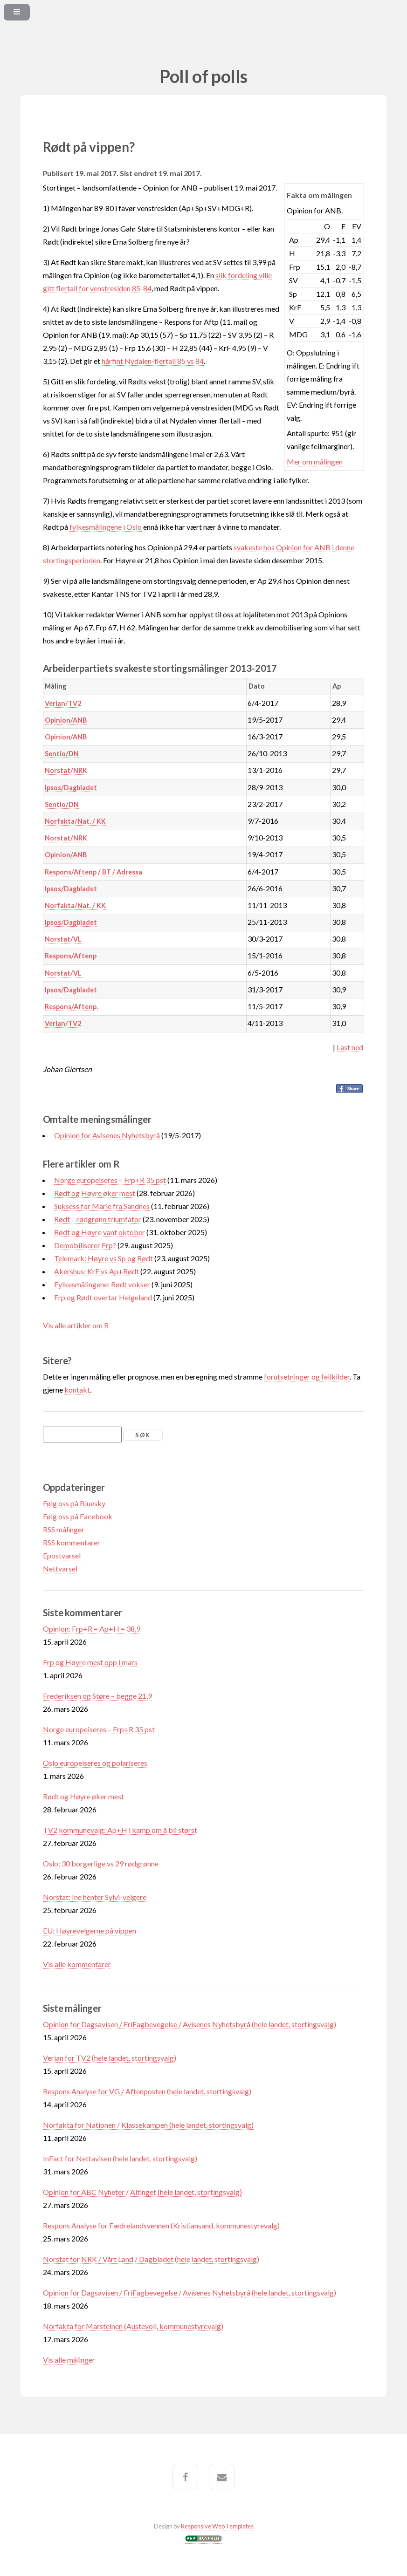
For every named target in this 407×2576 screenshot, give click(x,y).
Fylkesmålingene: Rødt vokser (102, 1284)
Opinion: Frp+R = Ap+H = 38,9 (91, 1628)
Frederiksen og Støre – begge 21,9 (97, 1695)
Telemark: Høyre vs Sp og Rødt (103, 1258)
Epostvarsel (62, 1555)
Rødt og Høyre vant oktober (99, 1232)
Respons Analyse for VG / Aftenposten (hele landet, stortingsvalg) (147, 2091)
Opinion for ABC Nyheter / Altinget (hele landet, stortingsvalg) (142, 2191)
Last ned (350, 1047)
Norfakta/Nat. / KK (75, 821)
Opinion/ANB (66, 720)
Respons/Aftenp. (71, 1007)
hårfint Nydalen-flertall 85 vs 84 (153, 360)
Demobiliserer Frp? (85, 1245)
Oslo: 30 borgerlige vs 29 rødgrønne (101, 1863)
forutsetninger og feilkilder (307, 1376)
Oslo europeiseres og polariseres (95, 1762)
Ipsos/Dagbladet (71, 788)
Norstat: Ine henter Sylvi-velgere (94, 1897)
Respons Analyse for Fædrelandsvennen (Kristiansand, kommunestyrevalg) (161, 2225)
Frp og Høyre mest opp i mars (90, 1662)
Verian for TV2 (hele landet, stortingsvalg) (109, 2057)
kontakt (77, 1389)
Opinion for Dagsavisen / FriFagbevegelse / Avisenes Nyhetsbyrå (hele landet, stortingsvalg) (189, 2024)
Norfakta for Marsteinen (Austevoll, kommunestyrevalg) (133, 2326)
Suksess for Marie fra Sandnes (102, 1206)
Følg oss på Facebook (77, 1516)
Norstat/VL (63, 939)
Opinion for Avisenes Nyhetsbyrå (107, 1135)
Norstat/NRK (66, 770)
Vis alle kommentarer (77, 1964)
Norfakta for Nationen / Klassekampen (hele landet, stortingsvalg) (148, 2124)
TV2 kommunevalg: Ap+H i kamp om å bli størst (120, 1829)
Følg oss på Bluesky (74, 1503)
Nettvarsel (60, 1568)
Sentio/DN (62, 754)
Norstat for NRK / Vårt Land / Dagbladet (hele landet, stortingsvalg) (151, 2259)
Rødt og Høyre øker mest (94, 1193)
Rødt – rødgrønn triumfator (97, 1219)
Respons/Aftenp (71, 956)
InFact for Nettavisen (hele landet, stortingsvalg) (120, 2158)
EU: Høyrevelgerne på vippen (89, 1930)
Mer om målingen (315, 461)
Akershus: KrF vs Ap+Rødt (96, 1271)
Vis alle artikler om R (76, 1325)
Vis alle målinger (69, 2359)
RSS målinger (63, 1529)
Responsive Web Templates (217, 2526)
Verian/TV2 (63, 703)
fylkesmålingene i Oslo (105, 526)
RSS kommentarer (71, 1542)
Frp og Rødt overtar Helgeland (103, 1297)
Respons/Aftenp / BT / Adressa (93, 872)
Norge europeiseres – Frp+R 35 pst (110, 1179)
